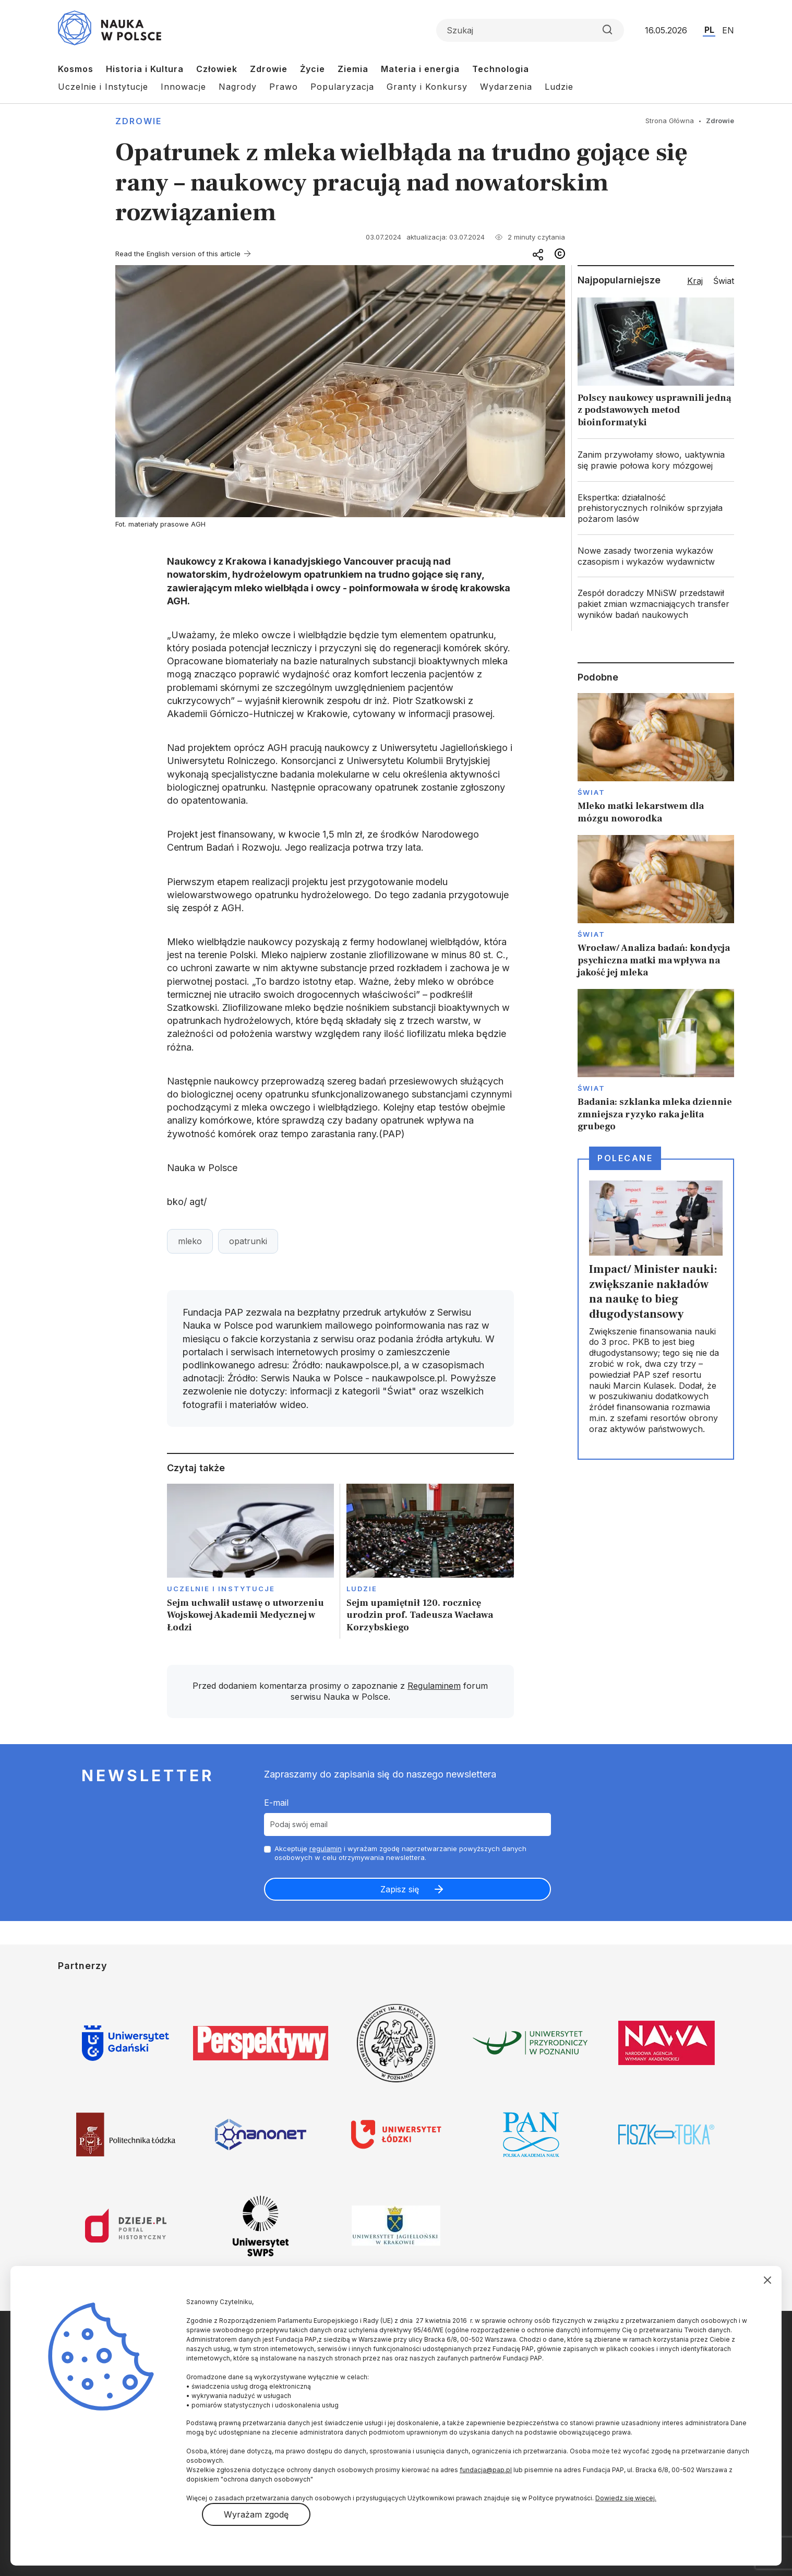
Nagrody (238, 86)
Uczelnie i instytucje (221, 1588)
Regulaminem (434, 1685)
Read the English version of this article (178, 253)
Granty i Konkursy (427, 86)
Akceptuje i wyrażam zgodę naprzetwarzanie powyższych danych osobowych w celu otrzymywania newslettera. (400, 1853)
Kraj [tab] (695, 281)
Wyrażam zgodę (256, 2514)
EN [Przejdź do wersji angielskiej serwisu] (728, 30)
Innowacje (183, 86)
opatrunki (248, 1241)
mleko (190, 1241)
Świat (591, 792)
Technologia (500, 69)
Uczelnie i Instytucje (103, 86)
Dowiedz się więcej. (625, 2498)
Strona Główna (669, 120)
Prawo (283, 86)
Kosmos (75, 69)
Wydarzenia (506, 86)
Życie (312, 69)
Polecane (625, 1158)
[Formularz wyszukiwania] (530, 30)
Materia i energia (420, 69)
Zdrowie (268, 69)
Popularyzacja (342, 86)
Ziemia (353, 69)
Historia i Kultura (145, 69)
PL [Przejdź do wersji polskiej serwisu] (709, 30)
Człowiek (216, 69)
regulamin (325, 1848)
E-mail (276, 1802)
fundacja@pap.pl (486, 2470)
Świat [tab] (723, 281)
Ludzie (559, 86)
